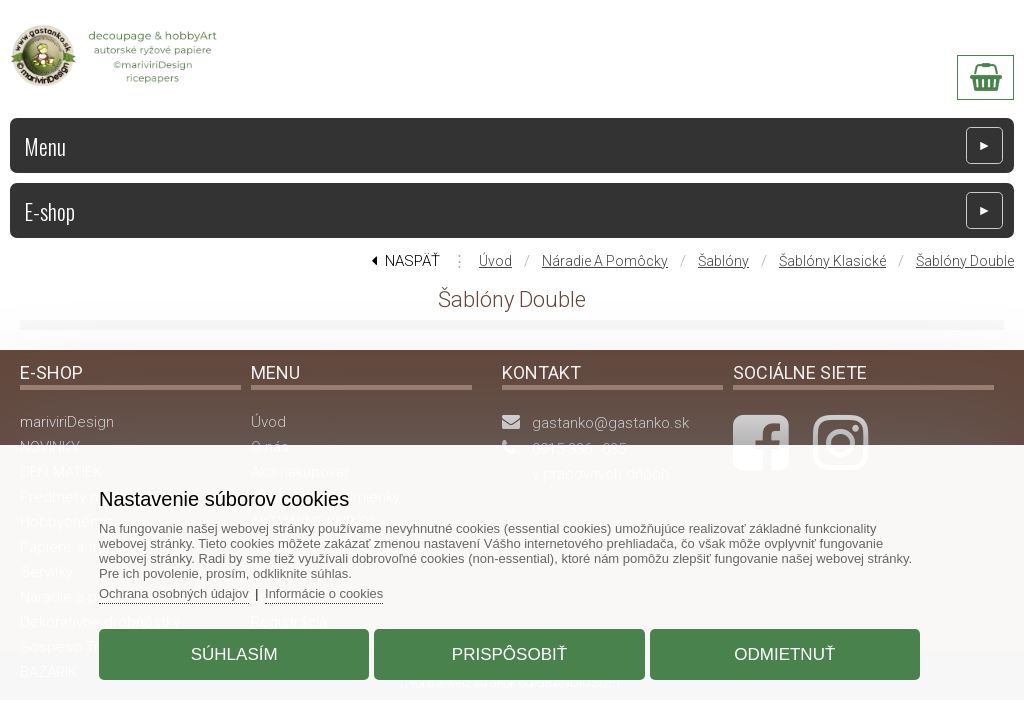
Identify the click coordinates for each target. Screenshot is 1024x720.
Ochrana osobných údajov (177, 592)
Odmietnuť (782, 653)
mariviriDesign (67, 422)
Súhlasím (236, 653)
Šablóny (723, 261)
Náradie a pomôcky (605, 261)
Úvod (495, 261)
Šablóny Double (965, 261)
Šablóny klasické (832, 261)
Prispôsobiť (509, 653)
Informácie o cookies (329, 592)
